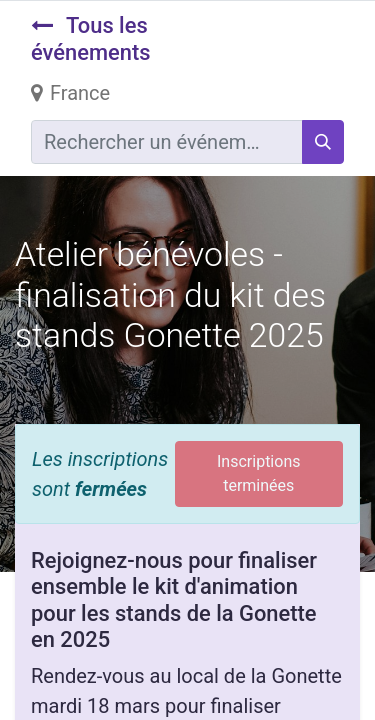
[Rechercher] (323, 142)
